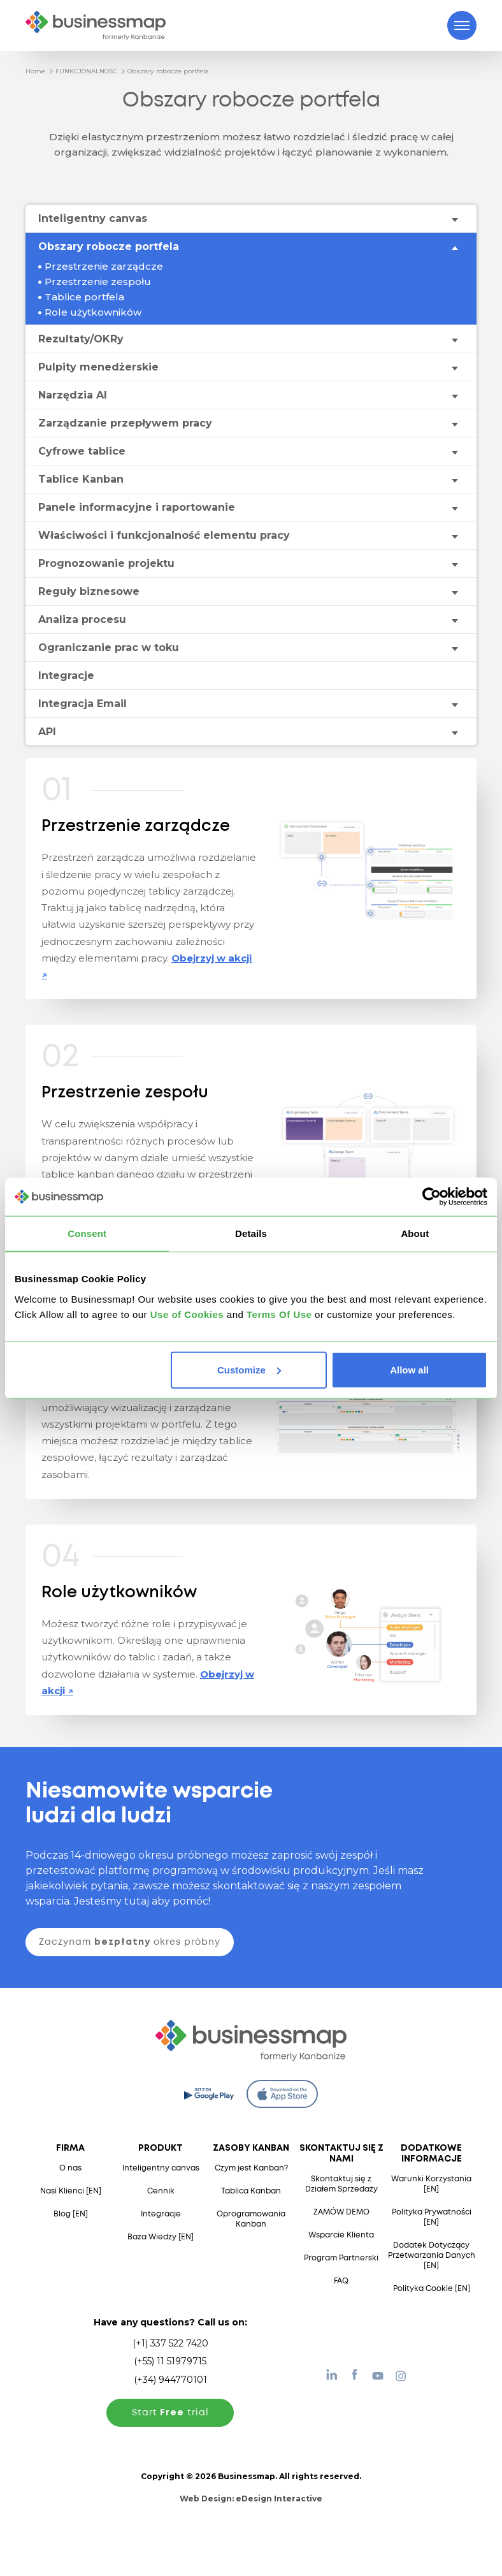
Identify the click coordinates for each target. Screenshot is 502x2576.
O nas (70, 2168)
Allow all (409, 1369)
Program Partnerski (341, 2258)
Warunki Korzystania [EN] (431, 2184)
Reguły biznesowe (89, 591)
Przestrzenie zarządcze (104, 266)
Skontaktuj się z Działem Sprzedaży (341, 2184)
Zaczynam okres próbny (129, 1942)
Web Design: (251, 2498)
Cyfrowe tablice (82, 451)
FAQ (341, 2281)
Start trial (170, 2413)
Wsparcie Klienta (341, 2235)
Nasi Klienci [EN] (70, 2191)
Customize (249, 1369)
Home (35, 71)
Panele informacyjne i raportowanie (136, 507)
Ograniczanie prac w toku (108, 647)
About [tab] (415, 1233)
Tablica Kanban (251, 2191)
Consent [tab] (87, 1233)
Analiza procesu (82, 619)
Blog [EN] (71, 2214)
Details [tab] (251, 1233)
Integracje (66, 676)
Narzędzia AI (72, 395)
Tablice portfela (84, 297)
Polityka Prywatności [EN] (431, 2217)
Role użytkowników (93, 312)
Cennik (161, 2191)
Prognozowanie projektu (106, 563)
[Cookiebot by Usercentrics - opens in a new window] (431, 1196)
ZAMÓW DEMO (341, 2212)
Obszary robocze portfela (168, 71)
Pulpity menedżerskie (98, 367)
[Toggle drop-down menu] (454, 219)
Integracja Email (82, 704)
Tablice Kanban (81, 479)
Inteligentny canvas (92, 218)
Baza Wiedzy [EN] (160, 2237)
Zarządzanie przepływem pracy (125, 423)
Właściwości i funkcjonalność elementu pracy (164, 535)
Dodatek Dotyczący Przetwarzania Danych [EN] (431, 2255)
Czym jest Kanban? (251, 2168)
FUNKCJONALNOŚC (86, 71)
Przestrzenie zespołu (98, 281)
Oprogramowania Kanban (251, 2219)
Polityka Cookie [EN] (431, 2288)
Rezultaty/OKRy (81, 339)
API (47, 732)
